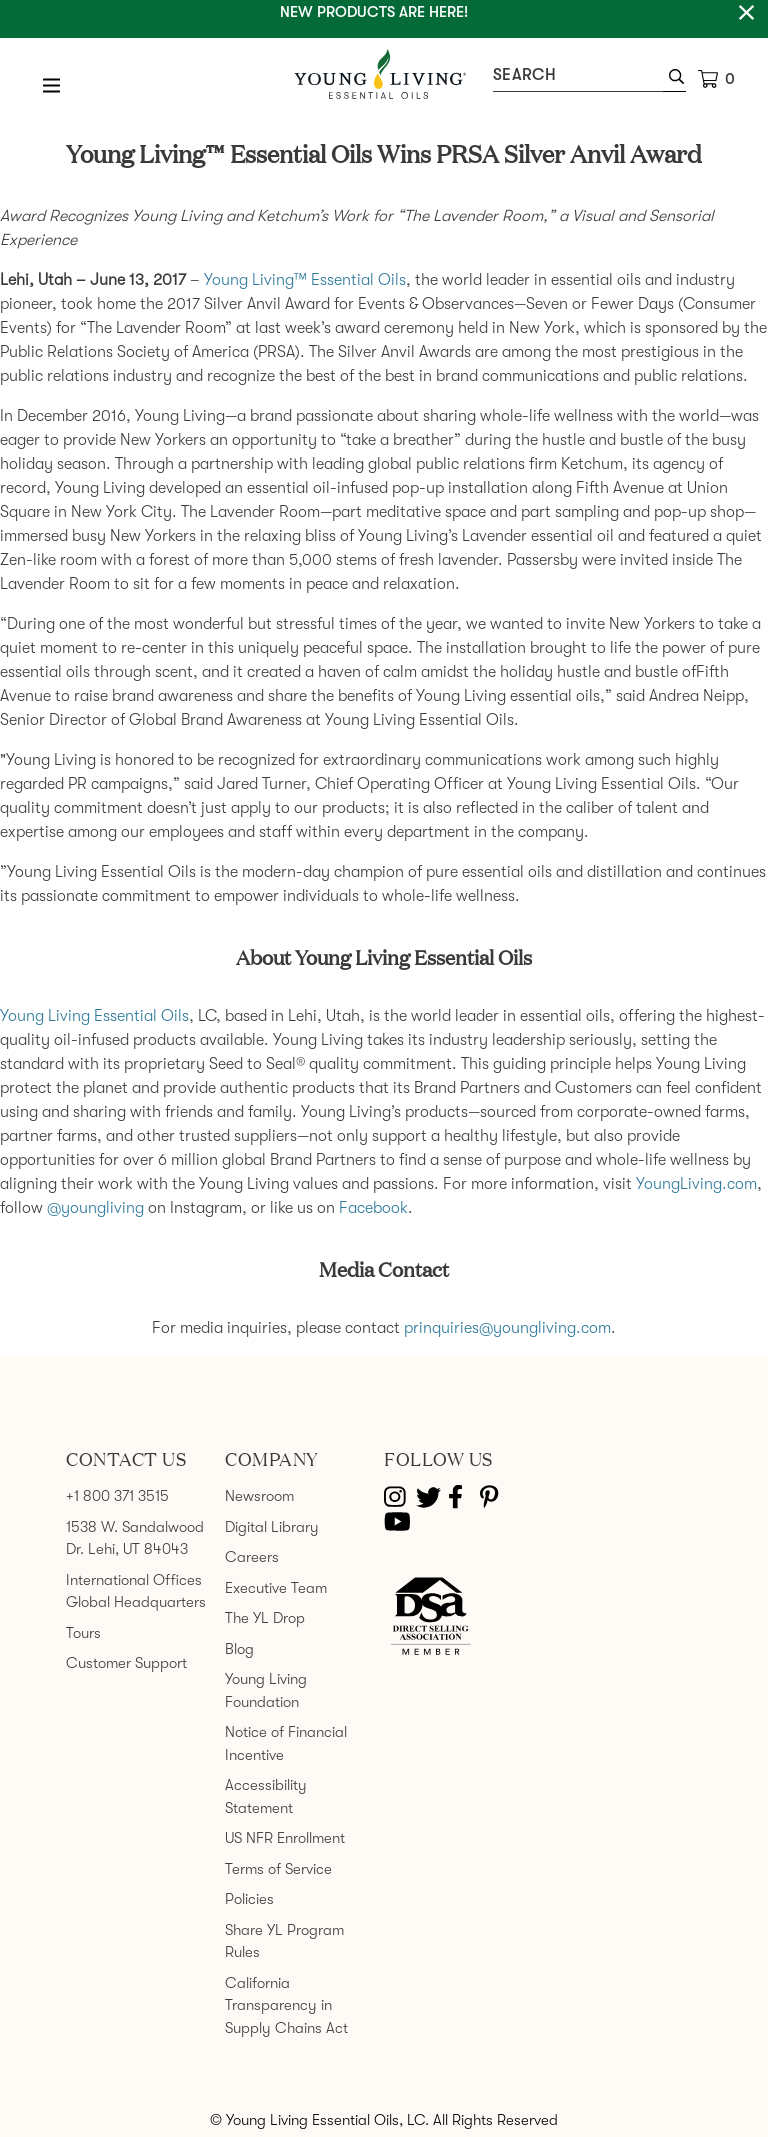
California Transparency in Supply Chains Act (286, 2005)
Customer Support (126, 1663)
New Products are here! (374, 12)
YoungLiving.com (696, 1184)
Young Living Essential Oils (94, 1016)
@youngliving (95, 1208)
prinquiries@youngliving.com (507, 1328)
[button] (674, 79)
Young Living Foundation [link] (266, 1690)
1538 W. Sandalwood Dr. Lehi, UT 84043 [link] (135, 1538)
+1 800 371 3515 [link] (117, 1496)
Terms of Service (278, 1869)
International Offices (134, 1580)
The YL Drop (265, 1618)
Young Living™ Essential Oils (305, 280)
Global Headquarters (136, 1602)
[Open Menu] (52, 85)
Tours (83, 1633)
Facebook (373, 1208)
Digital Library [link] (272, 1527)
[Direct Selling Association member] (430, 1618)
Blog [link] (239, 1649)
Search (524, 75)
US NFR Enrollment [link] (285, 1838)
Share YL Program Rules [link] (284, 1941)
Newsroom (259, 1496)
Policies (249, 1899)
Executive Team (276, 1588)
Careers (252, 1557)
